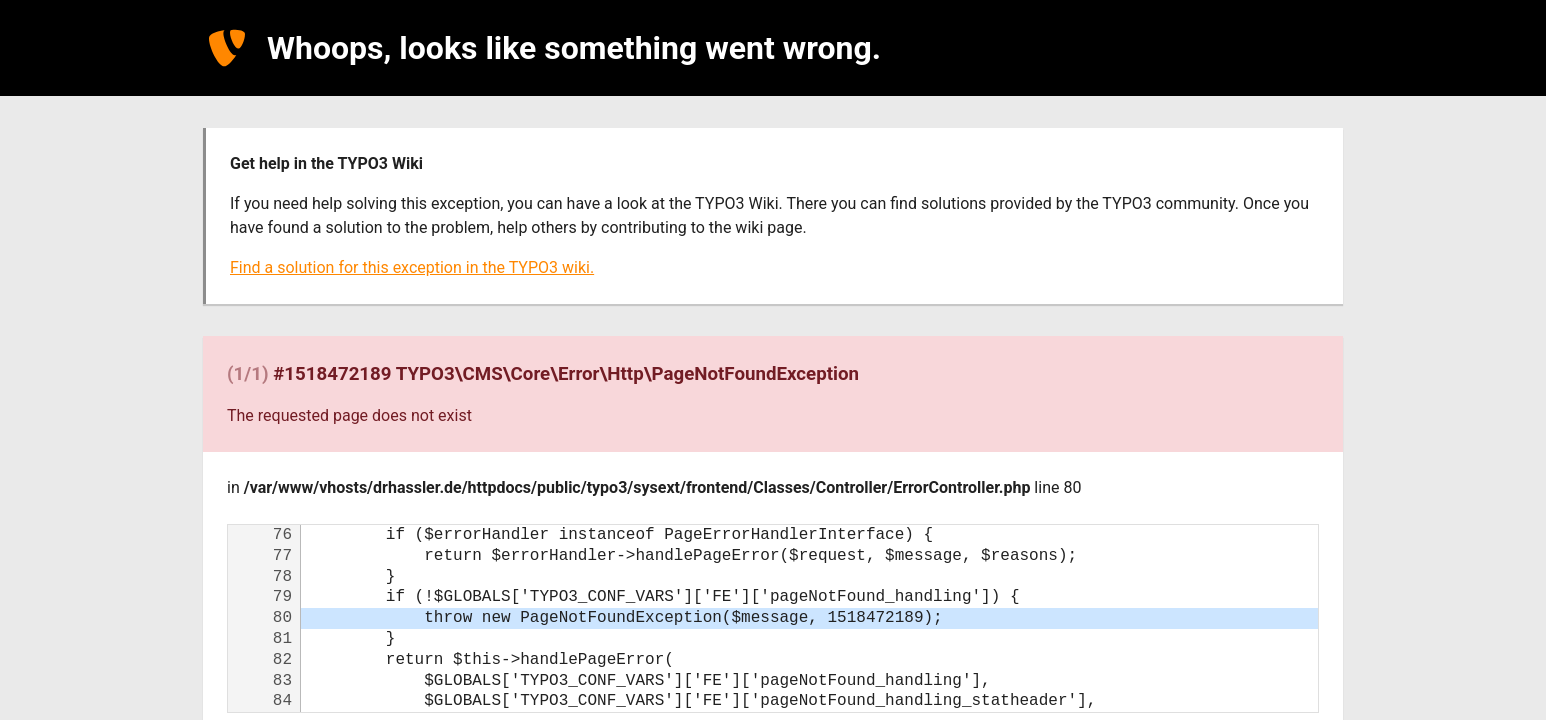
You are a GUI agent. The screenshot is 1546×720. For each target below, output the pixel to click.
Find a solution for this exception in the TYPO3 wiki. (412, 267)
